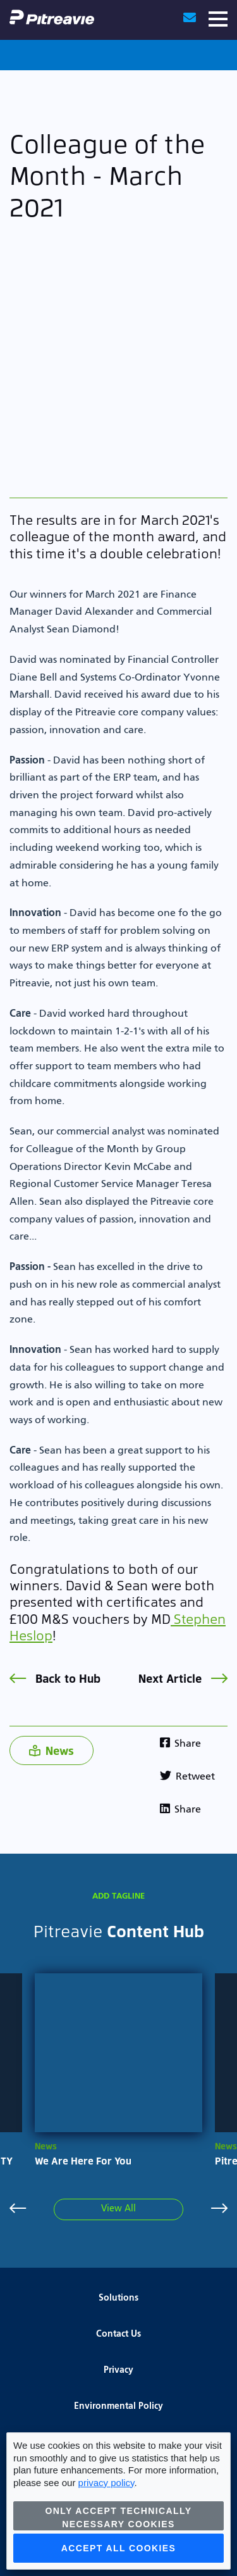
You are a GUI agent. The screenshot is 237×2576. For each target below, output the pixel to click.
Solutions (118, 2298)
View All (118, 2208)
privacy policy (106, 2482)
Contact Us (118, 2334)
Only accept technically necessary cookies (119, 2517)
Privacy (118, 2370)
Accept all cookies (118, 2548)
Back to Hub (54, 1678)
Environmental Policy (118, 2406)
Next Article (183, 1678)
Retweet (187, 1777)
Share (180, 1744)
